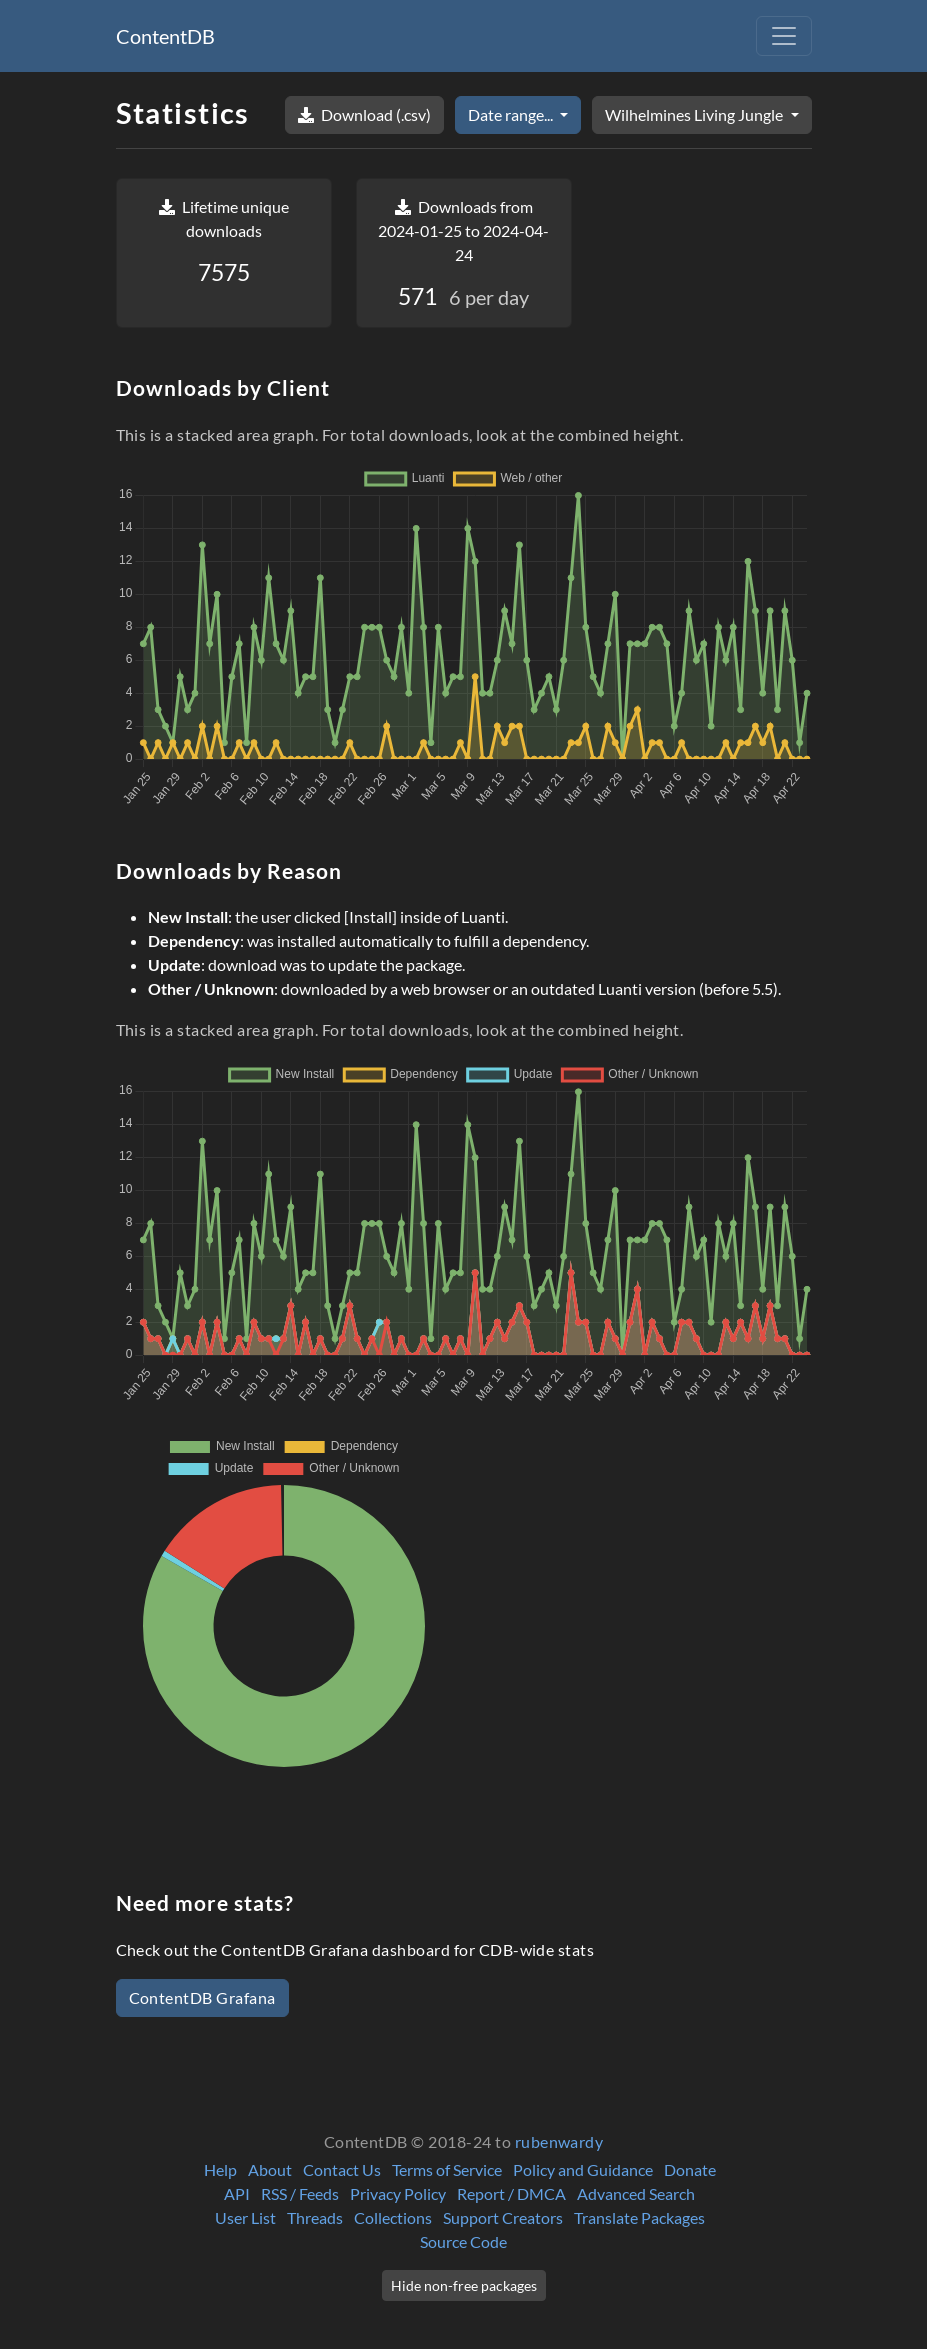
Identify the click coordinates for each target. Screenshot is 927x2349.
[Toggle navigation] (784, 36)
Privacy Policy (398, 2193)
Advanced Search (636, 2193)
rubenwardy (559, 2141)
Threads (315, 2217)
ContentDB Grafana (202, 1997)
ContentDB (165, 36)
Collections (393, 2217)
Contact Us (342, 2169)
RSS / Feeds (300, 2193)
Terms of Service (447, 2169)
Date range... (512, 114)
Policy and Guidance (583, 2169)
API (237, 2193)
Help (220, 2169)
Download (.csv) (364, 114)
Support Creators (503, 2217)
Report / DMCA (511, 2193)
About (270, 2169)
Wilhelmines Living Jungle (695, 114)
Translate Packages (639, 2217)
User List (245, 2217)
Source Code (463, 2241)
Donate (690, 2169)
